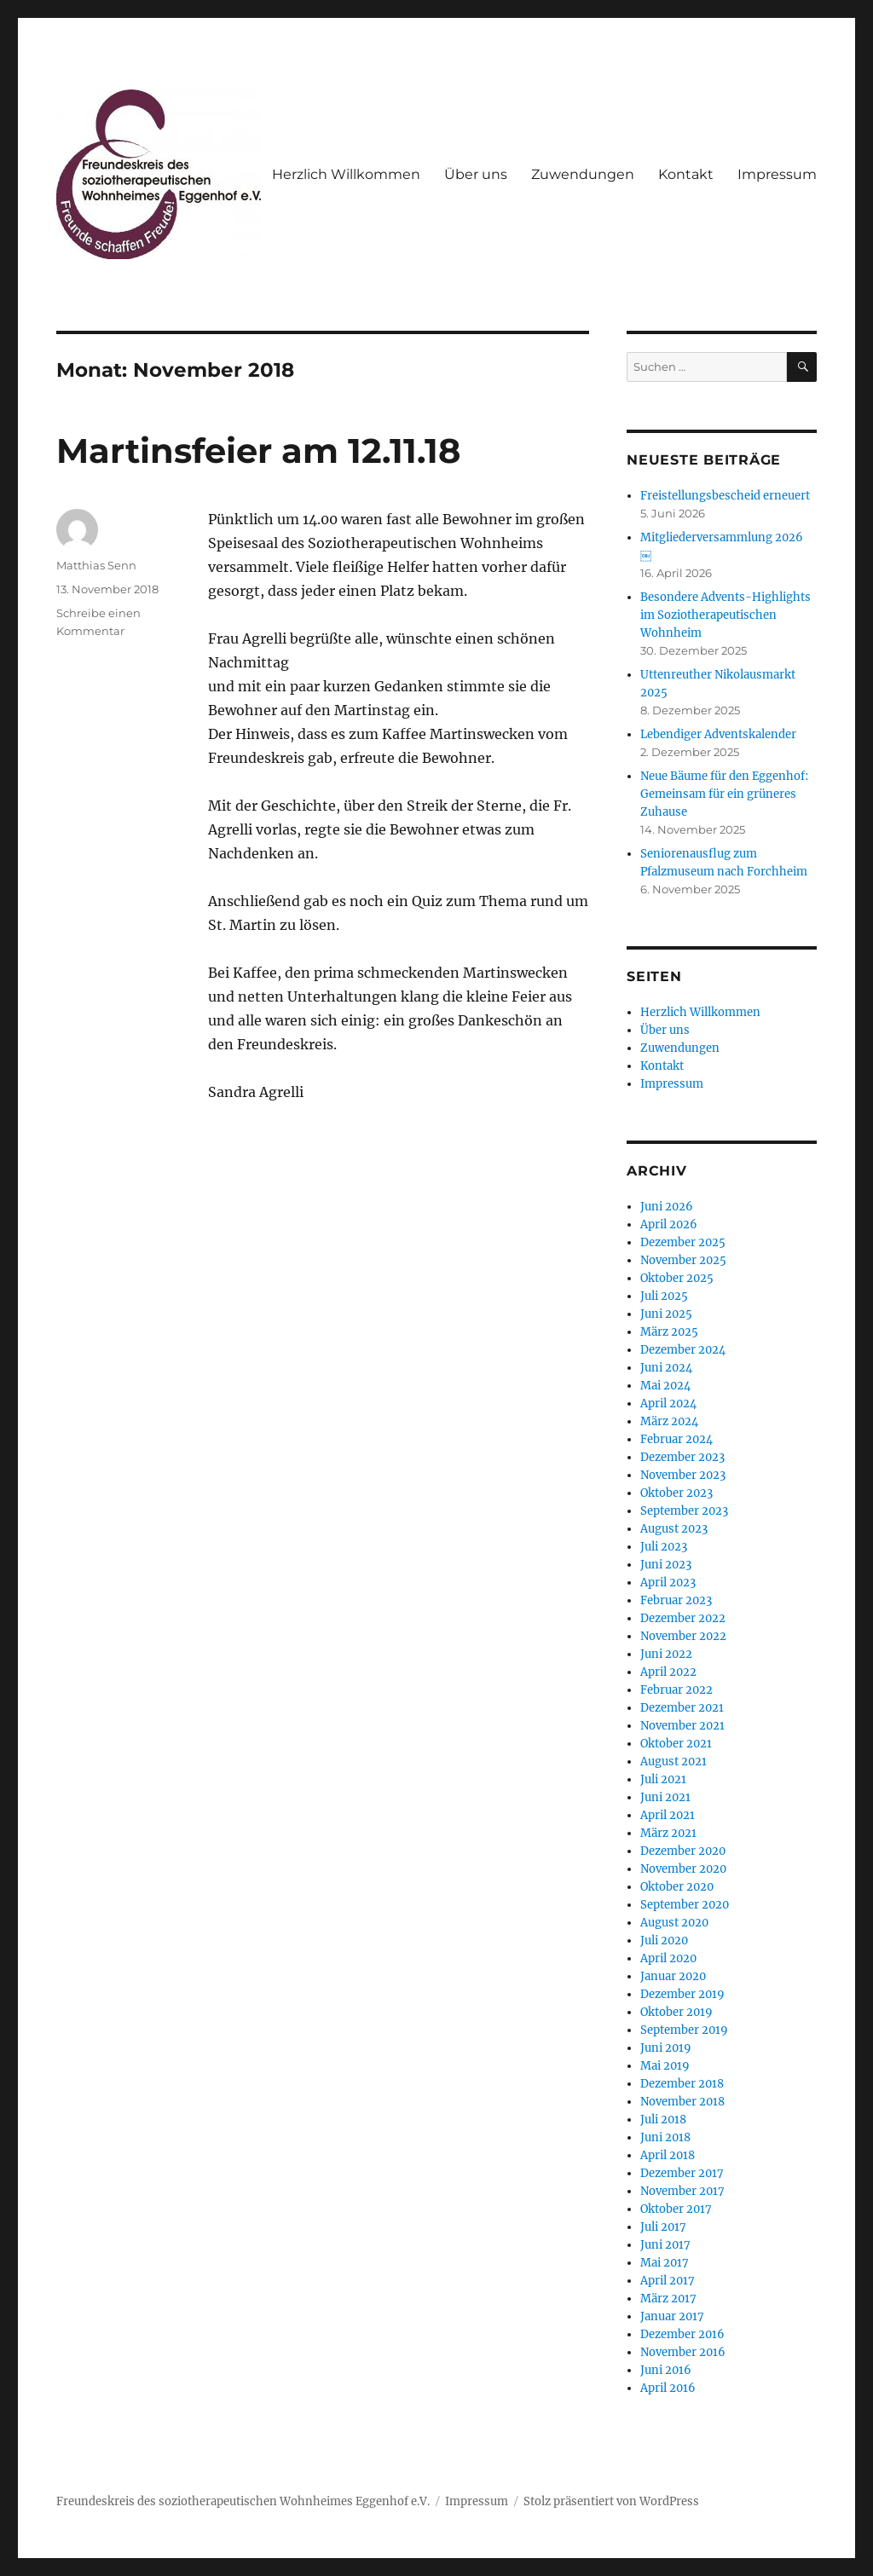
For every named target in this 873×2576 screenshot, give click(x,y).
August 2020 (674, 1922)
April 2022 (668, 1672)
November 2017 (682, 2191)
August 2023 (674, 1529)
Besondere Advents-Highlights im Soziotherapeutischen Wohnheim (725, 615)
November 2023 (683, 1475)
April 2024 (668, 1403)
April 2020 (668, 1958)
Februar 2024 (676, 1439)
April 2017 (667, 2280)
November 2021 (682, 1725)
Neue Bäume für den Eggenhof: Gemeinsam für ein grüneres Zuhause (724, 794)
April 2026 (668, 1224)
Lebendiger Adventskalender (718, 734)
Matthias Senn (96, 565)
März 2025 (669, 1332)
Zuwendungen (582, 174)
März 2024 (669, 1421)
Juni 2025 (666, 1314)
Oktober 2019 (676, 2012)
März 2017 (668, 2298)
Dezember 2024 (683, 1350)
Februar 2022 (676, 1690)
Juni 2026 (666, 1206)
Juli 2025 (664, 1296)
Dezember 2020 (683, 1851)
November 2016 (683, 2352)
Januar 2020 (673, 1976)
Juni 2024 (666, 1367)
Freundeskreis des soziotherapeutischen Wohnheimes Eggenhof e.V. (243, 2501)
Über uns (475, 174)
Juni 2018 (665, 2137)
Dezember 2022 (683, 1618)
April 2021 (667, 1815)
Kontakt (686, 174)
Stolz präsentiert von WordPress (611, 2501)
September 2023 (684, 1511)
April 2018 (667, 2155)
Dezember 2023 (682, 1457)
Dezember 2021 (682, 1708)
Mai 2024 (665, 1385)
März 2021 (668, 1833)
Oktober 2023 (676, 1493)
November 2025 (683, 1260)
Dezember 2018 (682, 2083)
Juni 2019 (665, 2048)
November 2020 (683, 1869)
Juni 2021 (665, 1797)
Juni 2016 (665, 2370)
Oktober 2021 (676, 1743)
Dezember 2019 (682, 1994)
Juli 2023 (663, 1546)
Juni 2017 (665, 2245)
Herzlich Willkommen (346, 174)
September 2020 (684, 1904)
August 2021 (673, 1761)
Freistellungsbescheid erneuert (725, 495)
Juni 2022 (666, 1654)
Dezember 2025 (683, 1242)
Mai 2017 (664, 2262)
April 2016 (668, 2388)
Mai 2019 (665, 2066)
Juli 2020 (664, 1940)
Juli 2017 (663, 2227)
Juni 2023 (665, 1564)
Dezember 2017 (682, 2173)
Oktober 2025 (677, 1278)
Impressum (777, 174)
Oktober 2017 (676, 2209)
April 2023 (668, 1582)
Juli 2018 (663, 2119)
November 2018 (682, 2101)
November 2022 (683, 1636)
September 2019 (684, 2030)
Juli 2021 (663, 1779)
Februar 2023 (676, 1600)
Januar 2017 (672, 2316)
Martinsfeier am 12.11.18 (258, 450)
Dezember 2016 (682, 2334)
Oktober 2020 (677, 1887)
